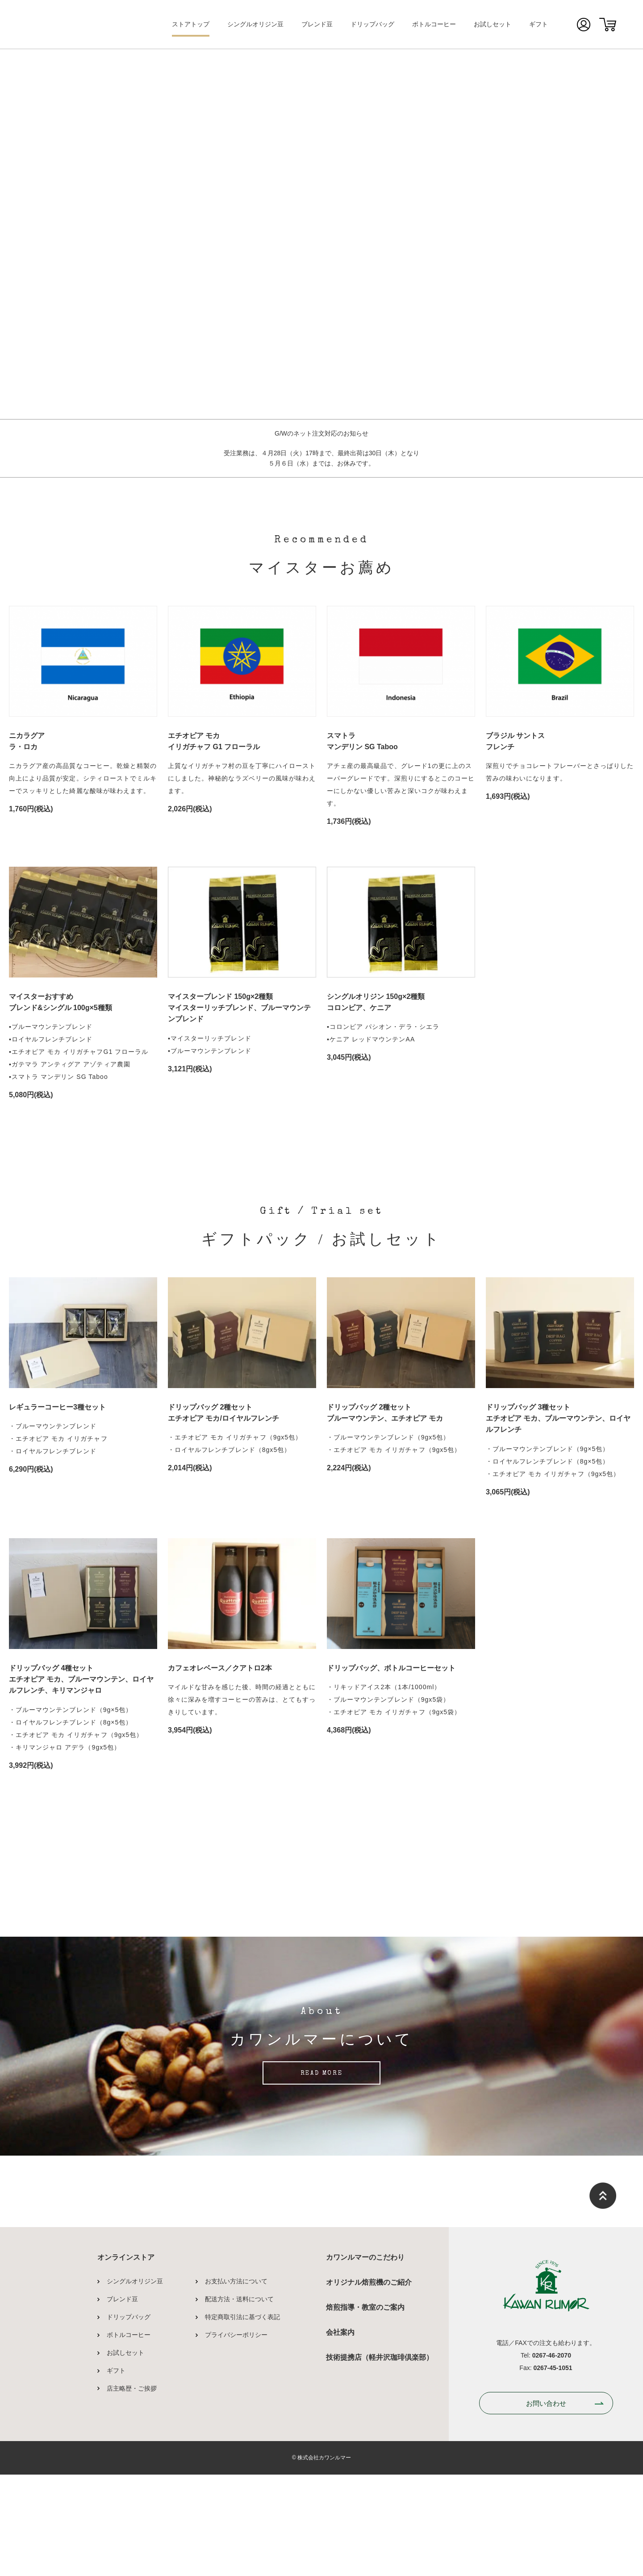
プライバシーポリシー (236, 2495)
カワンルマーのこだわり (365, 2418)
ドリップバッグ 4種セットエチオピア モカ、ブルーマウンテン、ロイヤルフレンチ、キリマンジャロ (81, 1679)
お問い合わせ (546, 2564)
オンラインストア (125, 2418)
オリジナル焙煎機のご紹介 (369, 2443)
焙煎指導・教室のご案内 (365, 2468)
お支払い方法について (236, 2442)
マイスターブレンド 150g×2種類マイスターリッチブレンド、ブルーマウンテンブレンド (239, 1008)
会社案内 (340, 2493)
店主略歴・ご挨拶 (132, 2549)
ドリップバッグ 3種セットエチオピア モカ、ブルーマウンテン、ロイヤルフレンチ (558, 1418)
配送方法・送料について (239, 2459)
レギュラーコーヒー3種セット (57, 1407)
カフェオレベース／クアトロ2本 (220, 1668)
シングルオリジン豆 (255, 24)
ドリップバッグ (372, 24)
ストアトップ (190, 24)
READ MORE (321, 2235)
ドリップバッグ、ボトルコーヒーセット (391, 1668)
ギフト (538, 24)
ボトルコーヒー (434, 24)
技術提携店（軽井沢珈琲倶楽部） (379, 2518)
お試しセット (492, 24)
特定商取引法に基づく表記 (242, 2477)
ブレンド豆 (317, 24)
